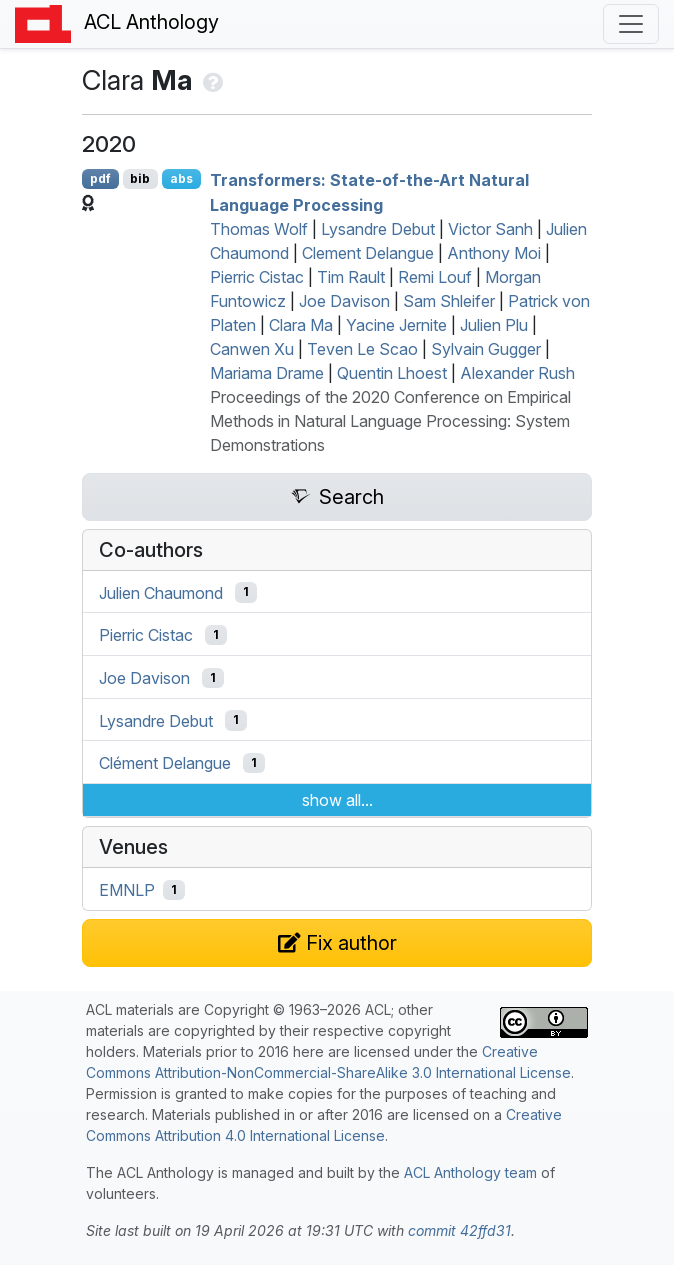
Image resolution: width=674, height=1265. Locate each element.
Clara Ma (301, 325)
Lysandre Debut (378, 229)
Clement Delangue (368, 253)
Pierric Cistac (257, 277)
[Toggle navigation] (631, 24)
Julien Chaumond (161, 592)
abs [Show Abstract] (181, 178)
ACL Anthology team (470, 1172)
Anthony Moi (494, 253)
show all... (337, 800)
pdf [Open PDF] (100, 178)
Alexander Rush (517, 373)
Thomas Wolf (259, 229)
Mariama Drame (267, 373)
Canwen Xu (252, 349)
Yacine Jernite (396, 325)
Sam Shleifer (449, 301)
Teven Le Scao (362, 349)
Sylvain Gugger (486, 349)
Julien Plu (494, 325)
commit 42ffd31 (459, 1230)
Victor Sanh (490, 229)
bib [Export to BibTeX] (140, 178)
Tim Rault (351, 277)
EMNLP (127, 890)
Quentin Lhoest (392, 373)
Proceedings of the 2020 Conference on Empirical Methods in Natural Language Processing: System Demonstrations (390, 421)
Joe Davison (344, 301)
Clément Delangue (165, 763)
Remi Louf (435, 277)
